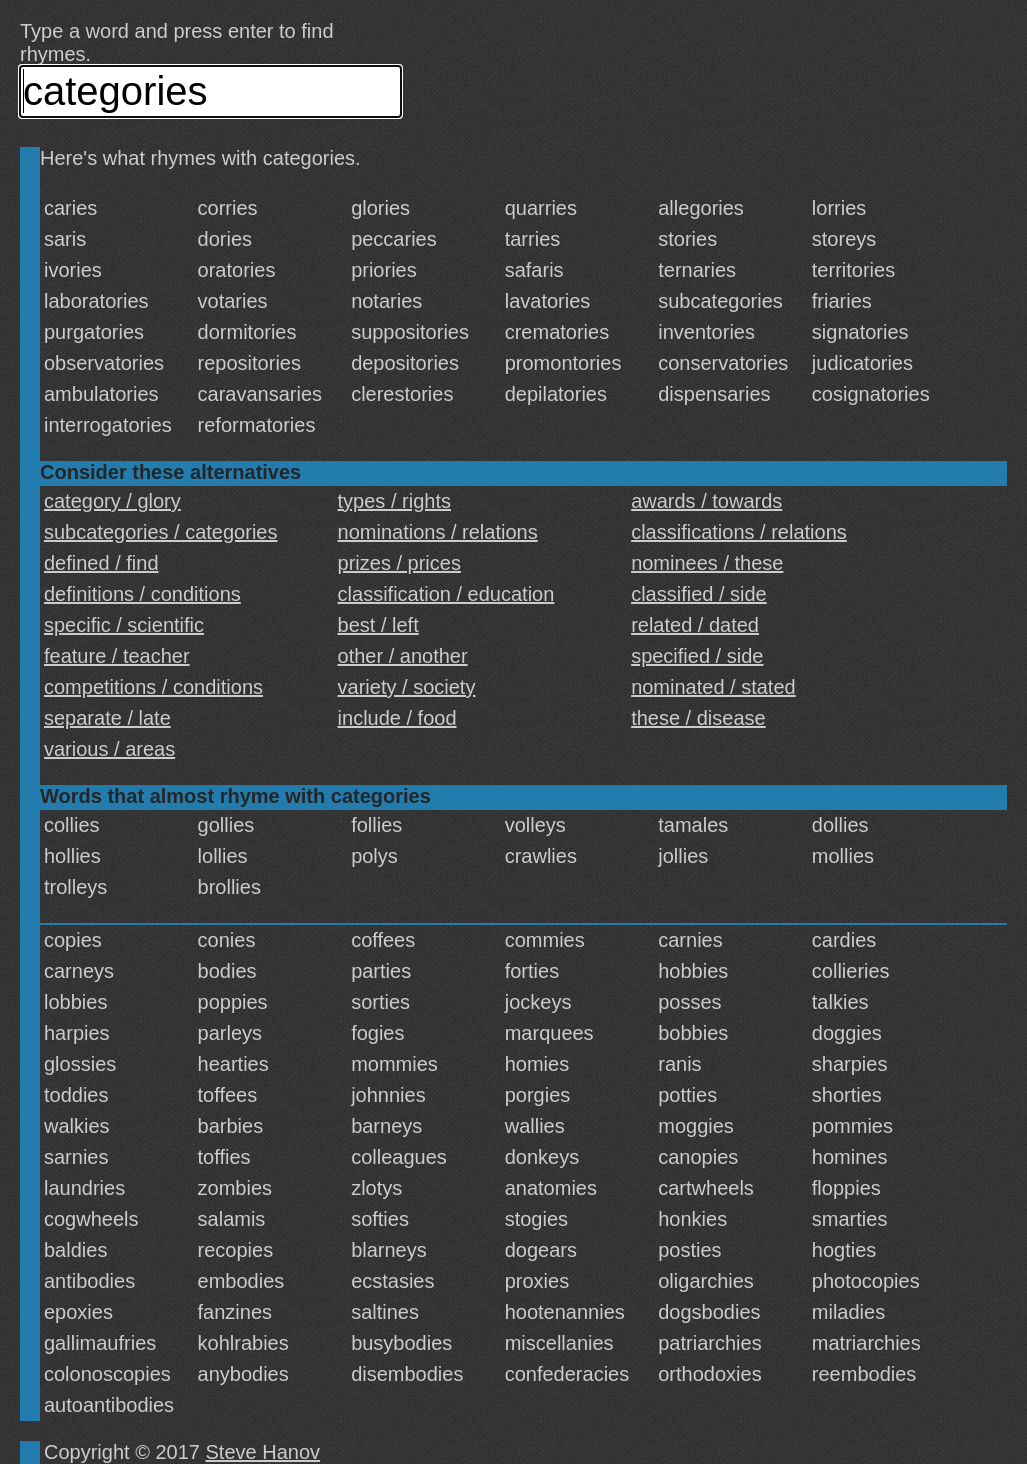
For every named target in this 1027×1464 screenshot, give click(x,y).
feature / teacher (117, 656)
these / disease (698, 718)
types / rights (394, 501)
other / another (403, 656)
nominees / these (707, 563)
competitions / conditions (153, 687)
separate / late (107, 718)
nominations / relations (438, 532)
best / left (378, 625)
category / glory (112, 501)
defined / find (101, 563)
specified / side (697, 656)
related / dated (695, 625)
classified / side (699, 594)
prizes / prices (399, 563)
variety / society (407, 687)
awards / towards (706, 501)
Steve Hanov (263, 1452)
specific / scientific (124, 625)
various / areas (109, 749)
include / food (397, 718)
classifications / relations (739, 532)
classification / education (446, 594)
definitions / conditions (142, 594)
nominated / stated (713, 687)
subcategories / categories (160, 532)
